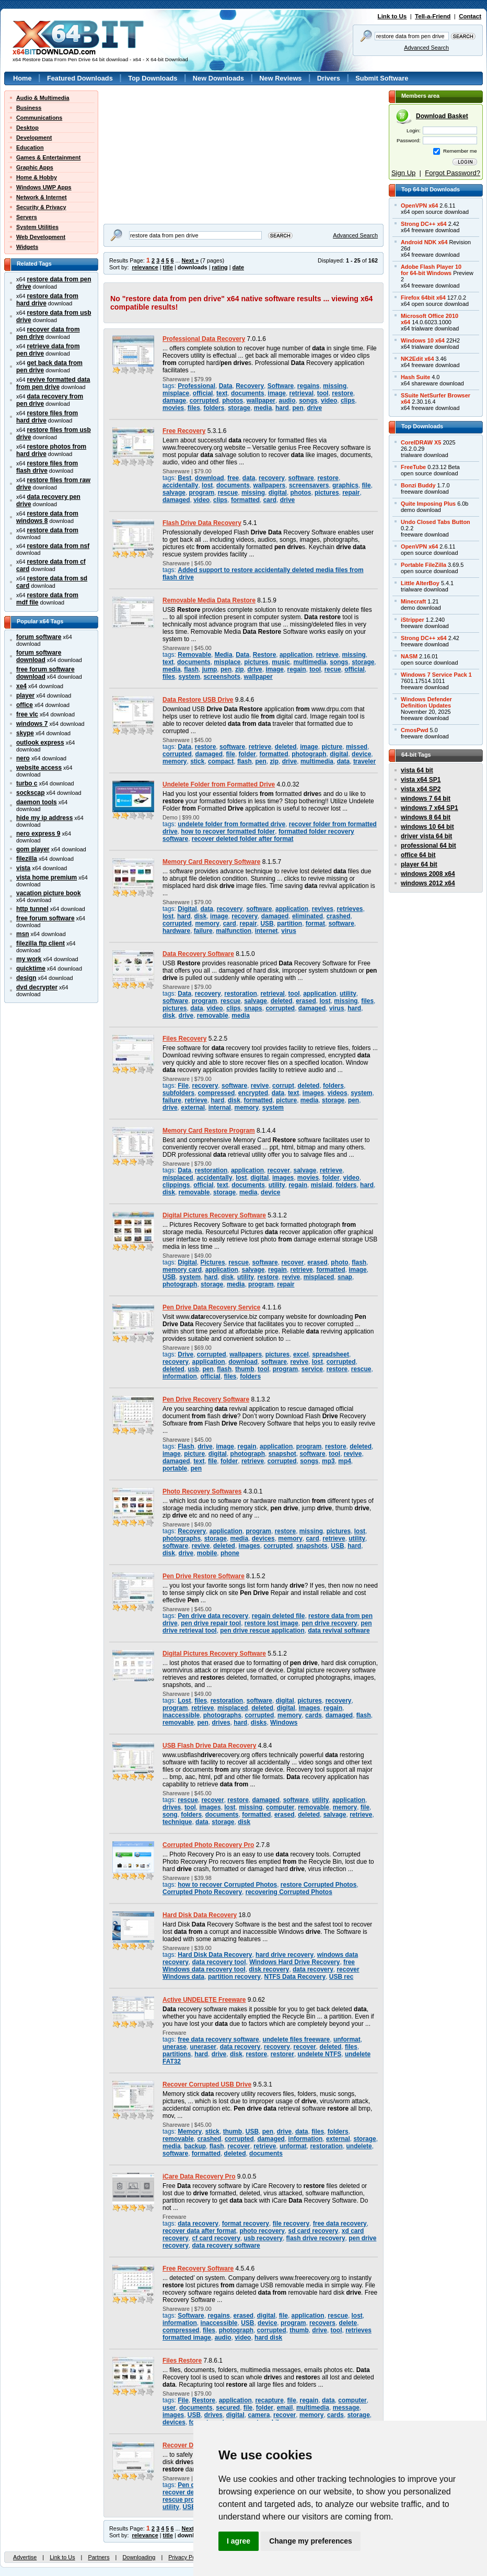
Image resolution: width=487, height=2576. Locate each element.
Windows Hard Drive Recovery (294, 1962)
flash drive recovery (315, 2238)
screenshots (221, 676)
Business (28, 108)
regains (308, 386)
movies (173, 408)
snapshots (312, 1545)
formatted (245, 500)
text (221, 393)
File (183, 1085)
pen (298, 408)
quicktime (30, 968)
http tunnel (32, 909)
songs (308, 400)
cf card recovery (216, 2238)
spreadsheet (330, 1354)
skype (25, 733)
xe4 (21, 686)
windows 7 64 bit (425, 798)
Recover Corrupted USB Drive (207, 2084)
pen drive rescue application (262, 1630)
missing (334, 386)
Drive (185, 1354)
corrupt (283, 1085)
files (194, 408)
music (281, 662)
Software (281, 386)
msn (22, 934)
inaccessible (181, 1715)
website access (39, 767)
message (346, 2407)
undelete (359, 2146)
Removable (194, 654)
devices (263, 1538)
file (366, 485)
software (301, 478)
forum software (38, 637)
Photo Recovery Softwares (202, 1491)
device (361, 754)
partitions (177, 2054)
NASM (409, 656)
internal (219, 1107)
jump (209, 669)
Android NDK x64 (424, 242)
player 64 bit (419, 864)
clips (348, 400)
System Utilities (37, 227)
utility (348, 993)
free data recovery (340, 2223)
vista (23, 868)
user (169, 2407)
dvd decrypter (36, 987)
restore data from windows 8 (47, 517)
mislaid (321, 1185)
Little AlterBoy (420, 583)
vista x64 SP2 (420, 789)
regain (296, 669)
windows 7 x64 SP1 (429, 808)
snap (345, 1277)
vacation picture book (48, 893)
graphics (345, 485)
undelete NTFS (320, 2054)
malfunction (233, 930)
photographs (182, 1538)
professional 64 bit (428, 845)
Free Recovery (184, 431)
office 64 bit (418, 855)
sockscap (30, 792)
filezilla (26, 858)
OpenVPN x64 (419, 205)
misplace (176, 393)
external (193, 1107)
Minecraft (413, 601)
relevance (145, 267)
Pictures (212, 1262)
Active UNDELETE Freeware (204, 1999)
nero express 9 (38, 833)
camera (259, 2415)
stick (197, 761)
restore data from (52, 530)
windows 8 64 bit (425, 817)
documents (247, 393)
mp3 (328, 1461)
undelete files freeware (296, 2039)
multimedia (310, 662)
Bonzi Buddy (418, 485)
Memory (190, 2131)
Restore (264, 654)
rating (219, 267)
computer (280, 1807)
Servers (26, 217)
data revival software (338, 1630)
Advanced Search (426, 47)
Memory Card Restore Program (209, 1130)
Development (34, 137)
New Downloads (218, 78)
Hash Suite (415, 377)
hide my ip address (44, 818)
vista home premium (46, 877)
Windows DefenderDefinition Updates (426, 702)
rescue (228, 492)
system (189, 676)
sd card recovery (313, 2231)
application (296, 654)
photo (339, 1262)
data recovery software (226, 2245)
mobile (207, 1553)
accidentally (180, 485)
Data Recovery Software (198, 954)
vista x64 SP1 (420, 779)
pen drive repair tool (211, 1623)
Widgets (27, 247)
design (26, 978)
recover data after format (199, 2231)
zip (239, 669)
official (203, 393)
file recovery (291, 2223)
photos (232, 400)
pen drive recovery (329, 1623)
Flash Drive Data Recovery (202, 523)
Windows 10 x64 (423, 340)
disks (259, 1722)
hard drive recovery (285, 1954)
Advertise (25, 2557)
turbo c (27, 783)
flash (191, 669)
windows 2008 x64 (428, 873)
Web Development (40, 237)
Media (224, 654)
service (312, 1369)
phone (230, 1553)
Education (30, 147)
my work (29, 959)
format (315, 923)
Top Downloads (152, 78)
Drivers (328, 78)
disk (200, 916)
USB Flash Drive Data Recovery (209, 1745)
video (329, 400)
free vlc (27, 714)
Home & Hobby (36, 177)
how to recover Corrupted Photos (227, 1884)
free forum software (45, 918)
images (313, 1093)
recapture (269, 2400)
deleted (286, 746)
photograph (309, 754)
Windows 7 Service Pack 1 (436, 674)
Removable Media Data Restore (209, 600)
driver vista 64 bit (426, 836)
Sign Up (403, 173)
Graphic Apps (34, 167)
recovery (272, 478)
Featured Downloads (80, 78)
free (233, 478)
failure (203, 930)
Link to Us (392, 16)
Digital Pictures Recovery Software (214, 1215)
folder (247, 754)
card (269, 500)
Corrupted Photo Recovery (202, 1892)
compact (221, 761)
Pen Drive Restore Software (204, 1576)
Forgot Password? (452, 173)
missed (356, 746)
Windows (283, 1722)
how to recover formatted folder (228, 831)
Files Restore (182, 2360)
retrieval (301, 393)
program (201, 492)
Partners (98, 2557)
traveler (364, 761)
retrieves (350, 909)
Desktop (27, 127)
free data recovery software (218, 2039)
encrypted (253, 1093)
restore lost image (271, 1623)
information (180, 1376)
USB (266, 923)
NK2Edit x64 (417, 359)
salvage (174, 492)
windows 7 (32, 723)
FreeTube (413, 467)
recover (279, 1170)
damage (174, 400)
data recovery (313, 1969)
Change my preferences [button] (310, 2541)
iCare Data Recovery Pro (199, 2176)
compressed (216, 1093)
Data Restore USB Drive (198, 699)
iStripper (412, 620)
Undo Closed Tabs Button (435, 522)
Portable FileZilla (423, 565)
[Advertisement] (149, 123)
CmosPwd (414, 730)
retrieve (327, 654)
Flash (186, 1446)
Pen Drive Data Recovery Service (211, 1307)
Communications (39, 118)
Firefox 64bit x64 (423, 297)
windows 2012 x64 (428, 883)
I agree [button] (238, 2541)
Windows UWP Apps (44, 187)
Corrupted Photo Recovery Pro (208, 1845)
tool (323, 393)
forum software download (38, 656)
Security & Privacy (41, 207)
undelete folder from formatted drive (231, 824)
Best (184, 478)
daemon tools (36, 802)
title (168, 267)
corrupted (204, 400)
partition (289, 923)
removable (212, 1015)
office (24, 705)
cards (313, 1715)
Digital (187, 909)
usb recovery (263, 2238)
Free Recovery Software (198, 2268)
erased (306, 1001)
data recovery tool (219, 1962)
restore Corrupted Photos (318, 1884)
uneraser (203, 2046)
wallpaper (261, 400)
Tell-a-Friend (432, 16)
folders (213, 408)
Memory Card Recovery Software (211, 861)
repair (351, 492)
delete (348, 2323)
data (249, 478)
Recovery (250, 386)
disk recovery (269, 1969)
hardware (176, 930)
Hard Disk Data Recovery (200, 1915)
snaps (253, 1008)
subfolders (178, 1093)
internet (266, 930)
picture (331, 746)
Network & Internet (41, 197)
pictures (327, 492)
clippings (176, 1185)
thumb (244, 1369)
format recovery (245, 2223)
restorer (282, 2054)
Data (226, 386)
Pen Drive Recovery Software (206, 1399)
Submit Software (381, 78)
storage (239, 408)
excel (301, 1354)
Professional (196, 386)
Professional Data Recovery (204, 339)
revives (322, 909)
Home (22, 78)
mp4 (344, 1461)
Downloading (138, 2557)
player (25, 695)
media (263, 408)
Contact (470, 16)
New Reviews (280, 78)
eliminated (307, 916)
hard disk (268, 2337)
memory (175, 761)
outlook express (40, 742)
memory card (182, 1269)
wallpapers (269, 485)
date (238, 267)
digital (278, 492)
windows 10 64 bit (427, 826)
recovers (322, 2323)
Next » (190, 260)
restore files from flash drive (47, 467)
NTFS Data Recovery (295, 1976)
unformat (347, 2039)
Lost (184, 1700)
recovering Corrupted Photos (289, 1892)
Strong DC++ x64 (424, 224)
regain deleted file (278, 1616)
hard (282, 408)
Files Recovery (184, 1038)
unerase (175, 2046)
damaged (176, 500)
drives (221, 1722)
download (209, 478)
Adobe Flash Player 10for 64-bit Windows (431, 270)
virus (288, 930)
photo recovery (262, 2231)
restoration (240, 993)
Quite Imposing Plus (428, 503)
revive (260, 1085)
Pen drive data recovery (213, 1616)
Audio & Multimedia (42, 98)
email (285, 2407)
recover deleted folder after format (243, 838)
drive (314, 408)
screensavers (309, 485)
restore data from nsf (58, 546)
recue (332, 669)
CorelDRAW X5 (421, 442)
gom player (33, 849)
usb (193, 1369)
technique (177, 1822)
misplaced (178, 1177)
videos (337, 1093)
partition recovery (234, 1976)
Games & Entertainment (48, 157)
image (277, 393)
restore (342, 393)
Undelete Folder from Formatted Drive (219, 784)
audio (287, 400)
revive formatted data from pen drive (53, 383)
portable (175, 1468)
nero (23, 758)
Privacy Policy (186, 2557)
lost (207, 485)
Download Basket (442, 116)
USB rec (341, 1976)
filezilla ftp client (40, 943)
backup (195, 2146)
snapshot (282, 1453)
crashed (339, 916)
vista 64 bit (417, 770)
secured (228, 2407)
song (170, 1814)
